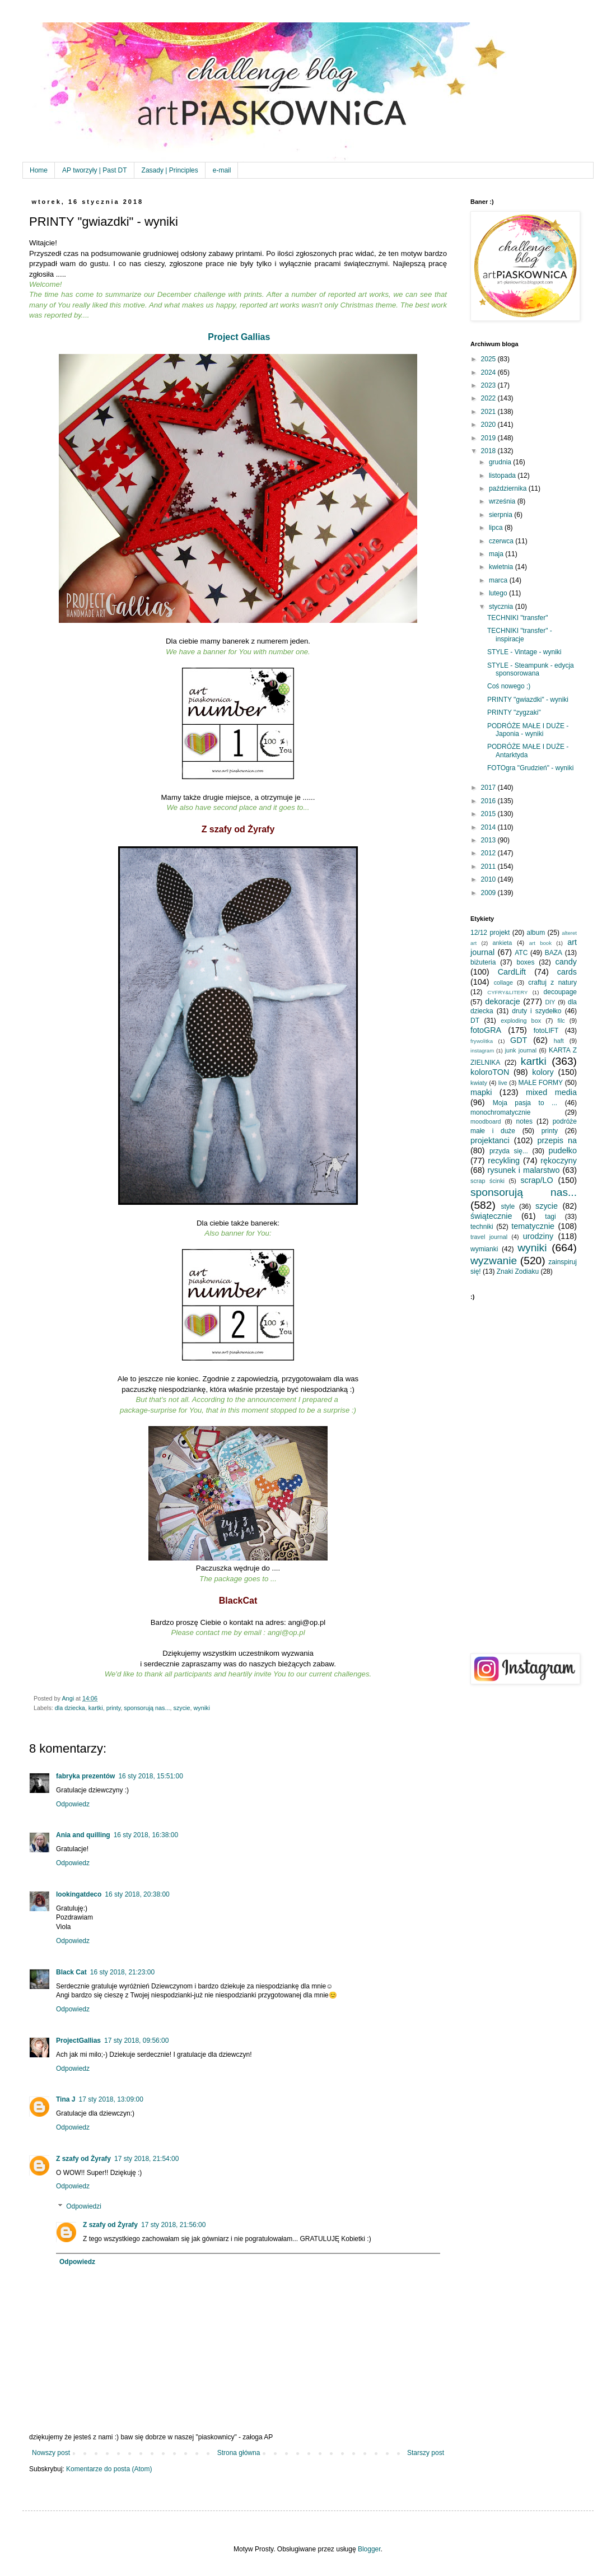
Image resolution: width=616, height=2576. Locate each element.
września (503, 501)
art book (540, 943)
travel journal (488, 1236)
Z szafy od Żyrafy (83, 2159)
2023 (489, 385)
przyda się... (508, 1151)
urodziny (538, 1236)
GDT (518, 1040)
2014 (489, 827)
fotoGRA (485, 1030)
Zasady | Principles (170, 170)
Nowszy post (51, 2453)
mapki (481, 1092)
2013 (489, 840)
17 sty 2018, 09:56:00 (136, 2040)
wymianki (484, 1249)
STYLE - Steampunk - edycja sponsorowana (530, 669)
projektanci (490, 1140)
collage (503, 982)
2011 (489, 866)
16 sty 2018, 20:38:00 (137, 1894)
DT (474, 1020)
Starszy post (425, 2453)
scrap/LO (536, 1180)
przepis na (557, 1140)
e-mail (222, 170)
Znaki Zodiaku (518, 1271)
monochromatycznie (500, 1112)
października (509, 488)
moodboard (485, 1121)
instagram (482, 1050)
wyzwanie (493, 1260)
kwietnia (502, 567)
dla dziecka (70, 1707)
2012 (489, 853)
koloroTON (489, 1072)
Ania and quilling (83, 1835)
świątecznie (491, 1216)
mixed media (551, 1092)
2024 (489, 372)
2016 (489, 801)
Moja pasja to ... (525, 1103)
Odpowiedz (73, 1804)
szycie (182, 1707)
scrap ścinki (487, 1180)
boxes (525, 962)
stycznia (502, 607)
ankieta (502, 942)
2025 (489, 359)
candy (566, 961)
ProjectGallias (78, 2040)
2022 (489, 398)
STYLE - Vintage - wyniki (524, 652)
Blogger (369, 2549)
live (502, 1082)
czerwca (502, 541)
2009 (489, 893)
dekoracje (502, 1001)
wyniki (202, 1707)
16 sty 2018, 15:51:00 (150, 1776)
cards (567, 971)
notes (524, 1121)
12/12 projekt (490, 933)
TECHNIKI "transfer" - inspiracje (519, 634)
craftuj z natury (552, 982)
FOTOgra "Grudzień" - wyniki (530, 768)
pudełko (563, 1150)
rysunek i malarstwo (524, 1170)
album (536, 933)
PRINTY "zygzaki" (514, 712)
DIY (550, 1002)
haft (559, 1040)
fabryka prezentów (85, 1776)
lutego (499, 593)
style (508, 1206)
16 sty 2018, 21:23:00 (122, 1972)
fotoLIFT (546, 1031)
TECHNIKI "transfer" (517, 618)
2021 (489, 412)
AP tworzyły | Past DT (94, 170)
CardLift (512, 971)
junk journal (520, 1050)
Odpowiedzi (83, 2206)
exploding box (521, 1020)
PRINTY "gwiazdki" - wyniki (527, 700)
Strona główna (238, 2453)
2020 (489, 424)
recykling (504, 1160)
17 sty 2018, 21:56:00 (173, 2225)
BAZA (553, 953)
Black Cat (71, 1972)
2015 (489, 814)
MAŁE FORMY (541, 1083)
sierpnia (501, 515)
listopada (503, 475)
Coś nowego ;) (508, 686)
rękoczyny (558, 1160)
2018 (489, 451)
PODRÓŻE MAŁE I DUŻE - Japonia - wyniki (527, 730)
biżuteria (483, 962)
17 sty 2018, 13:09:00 (110, 2099)
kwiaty (478, 1082)
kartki (95, 1707)
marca (499, 580)
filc (561, 1020)
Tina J (65, 2099)
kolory (542, 1072)
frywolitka (481, 1041)
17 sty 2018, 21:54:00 (146, 2159)
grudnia (501, 462)
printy (113, 1707)
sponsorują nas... (147, 1707)
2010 (489, 879)
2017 (489, 787)
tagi (550, 1217)
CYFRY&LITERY (507, 992)
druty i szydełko (536, 1011)
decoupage (560, 992)
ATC (521, 953)
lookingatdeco (78, 1894)
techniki (481, 1227)
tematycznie (532, 1226)
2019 (489, 438)
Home (39, 170)
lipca (497, 528)
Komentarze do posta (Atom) (109, 2469)
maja (497, 554)
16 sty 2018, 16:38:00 (146, 1835)
